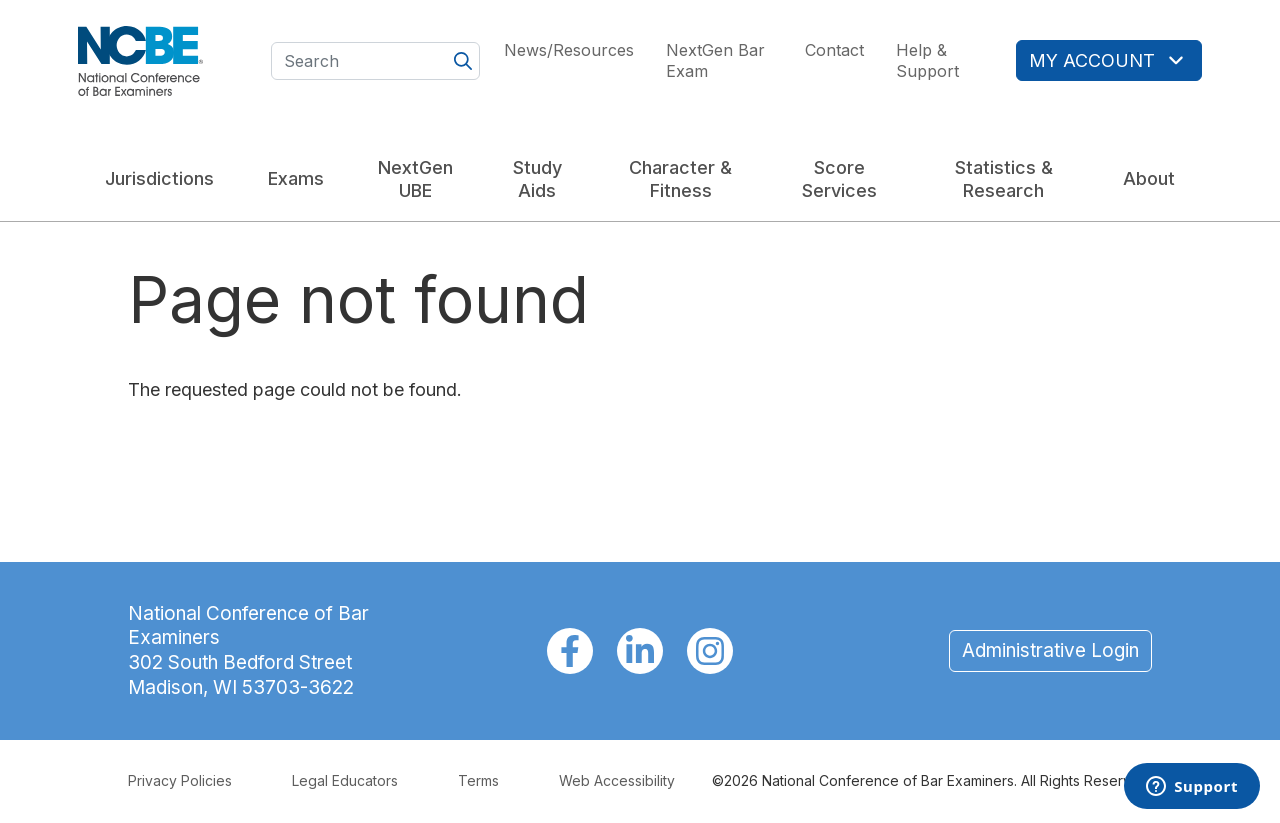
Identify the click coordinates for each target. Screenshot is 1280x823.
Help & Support (927, 60)
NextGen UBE (415, 179)
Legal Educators (345, 780)
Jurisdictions (159, 178)
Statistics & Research (1004, 179)
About (1149, 178)
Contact (834, 50)
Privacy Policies (180, 780)
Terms (478, 780)
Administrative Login (1050, 650)
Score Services (839, 179)
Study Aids (537, 179)
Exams (296, 178)
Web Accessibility (617, 780)
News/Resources (569, 50)
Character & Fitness (680, 179)
